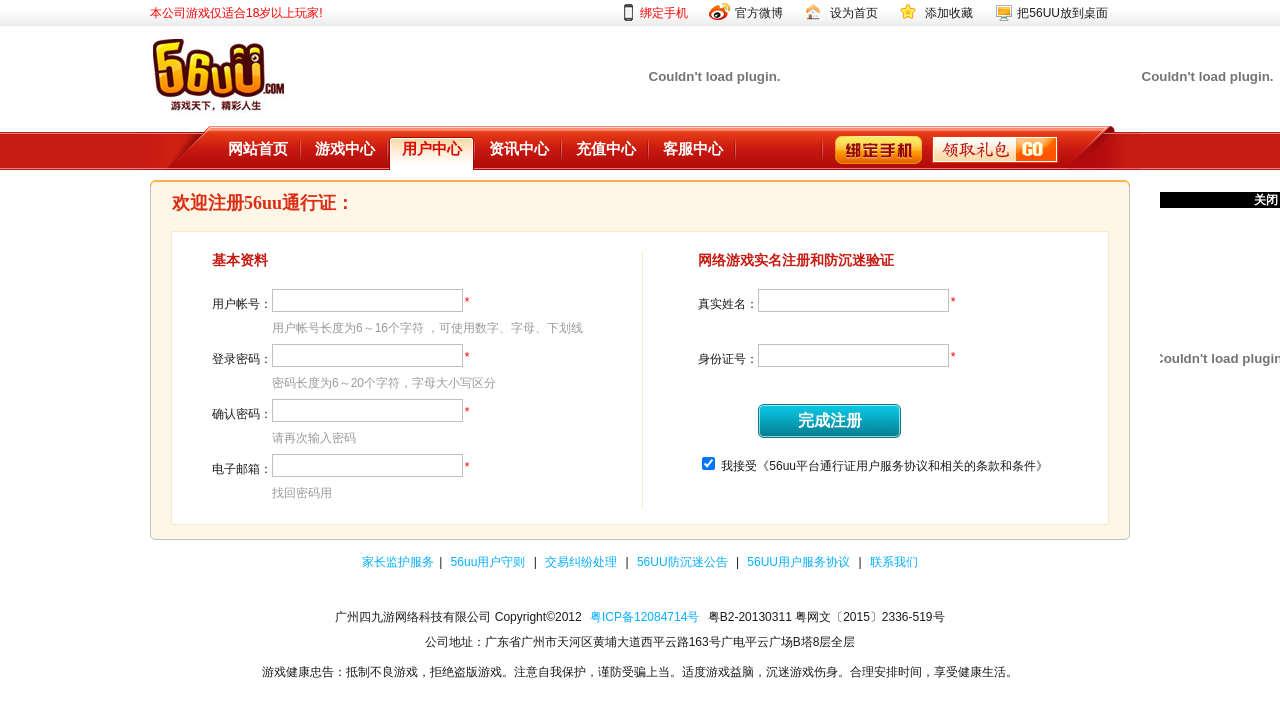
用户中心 (432, 149)
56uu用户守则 (490, 562)
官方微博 (759, 13)
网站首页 (258, 149)
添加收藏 (949, 13)
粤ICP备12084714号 (644, 617)
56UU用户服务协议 (800, 562)
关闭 (1266, 200)
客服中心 (693, 149)
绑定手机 (664, 13)
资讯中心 (519, 149)
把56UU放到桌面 (1062, 13)
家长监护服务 (398, 562)
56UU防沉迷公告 (684, 562)
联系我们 (894, 562)
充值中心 (606, 149)
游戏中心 (345, 149)
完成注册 (830, 420)
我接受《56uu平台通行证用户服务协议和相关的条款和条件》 (884, 466)
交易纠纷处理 (582, 562)
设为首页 (854, 13)
